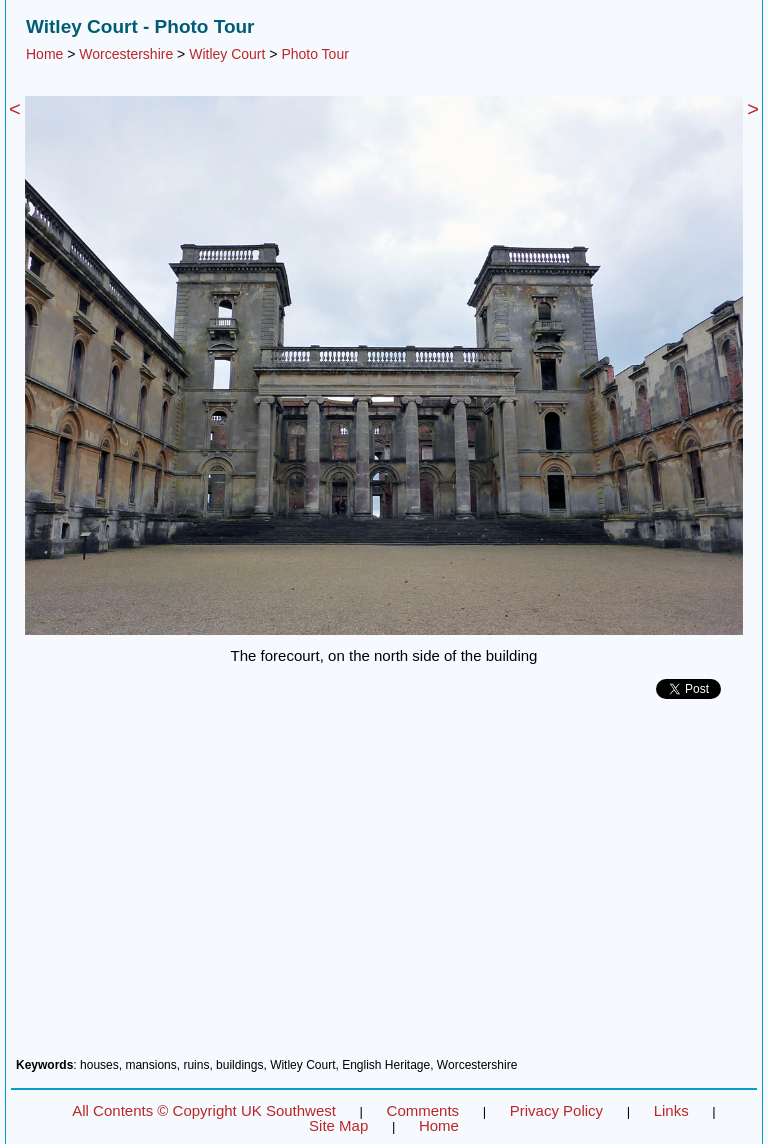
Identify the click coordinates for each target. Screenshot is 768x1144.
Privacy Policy (556, 1110)
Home (44, 54)
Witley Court (227, 54)
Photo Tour (314, 54)
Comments (423, 1110)
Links (671, 1110)
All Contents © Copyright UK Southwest (204, 1110)
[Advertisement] (384, 886)
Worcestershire (126, 54)
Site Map (338, 1125)
